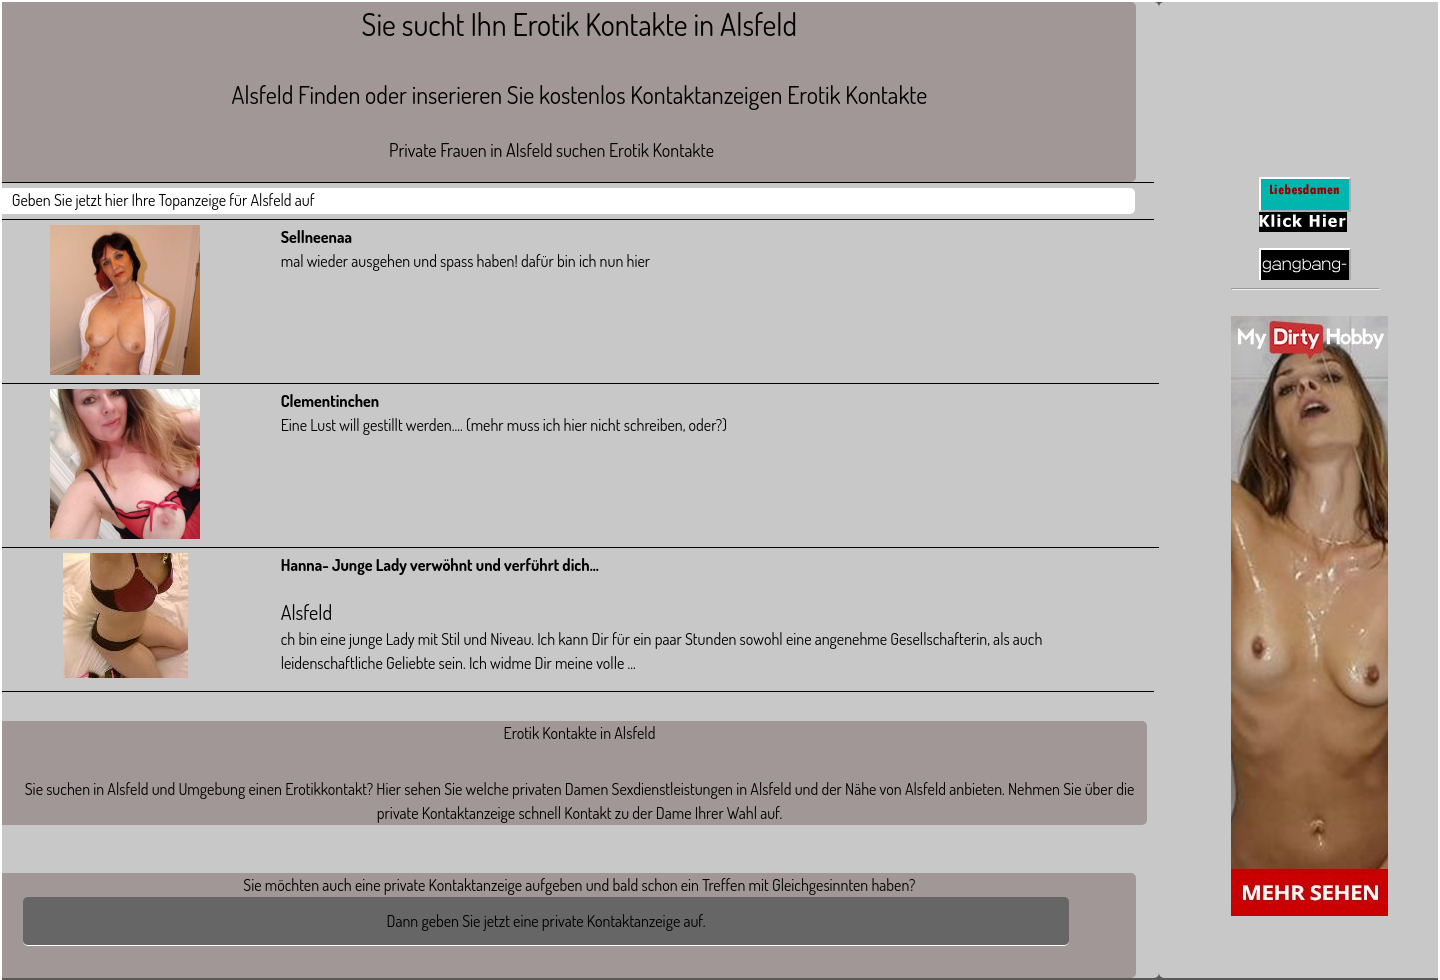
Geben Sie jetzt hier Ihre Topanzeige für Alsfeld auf (163, 200)
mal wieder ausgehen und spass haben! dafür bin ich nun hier (465, 261)
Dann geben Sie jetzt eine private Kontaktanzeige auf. (546, 921)
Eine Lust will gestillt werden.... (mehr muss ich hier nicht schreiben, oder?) (504, 425)
